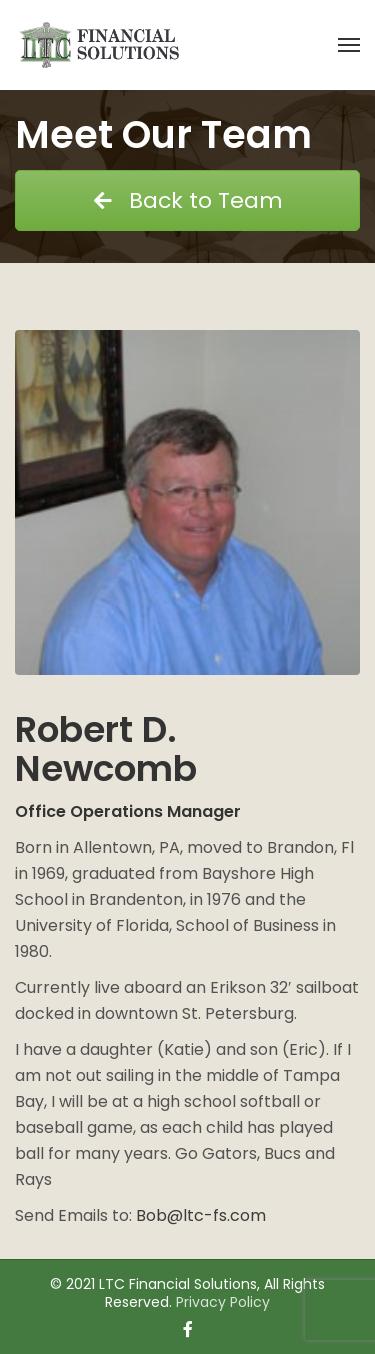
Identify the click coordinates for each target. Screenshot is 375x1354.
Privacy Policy (223, 1302)
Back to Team (188, 200)
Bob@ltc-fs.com (201, 1215)
